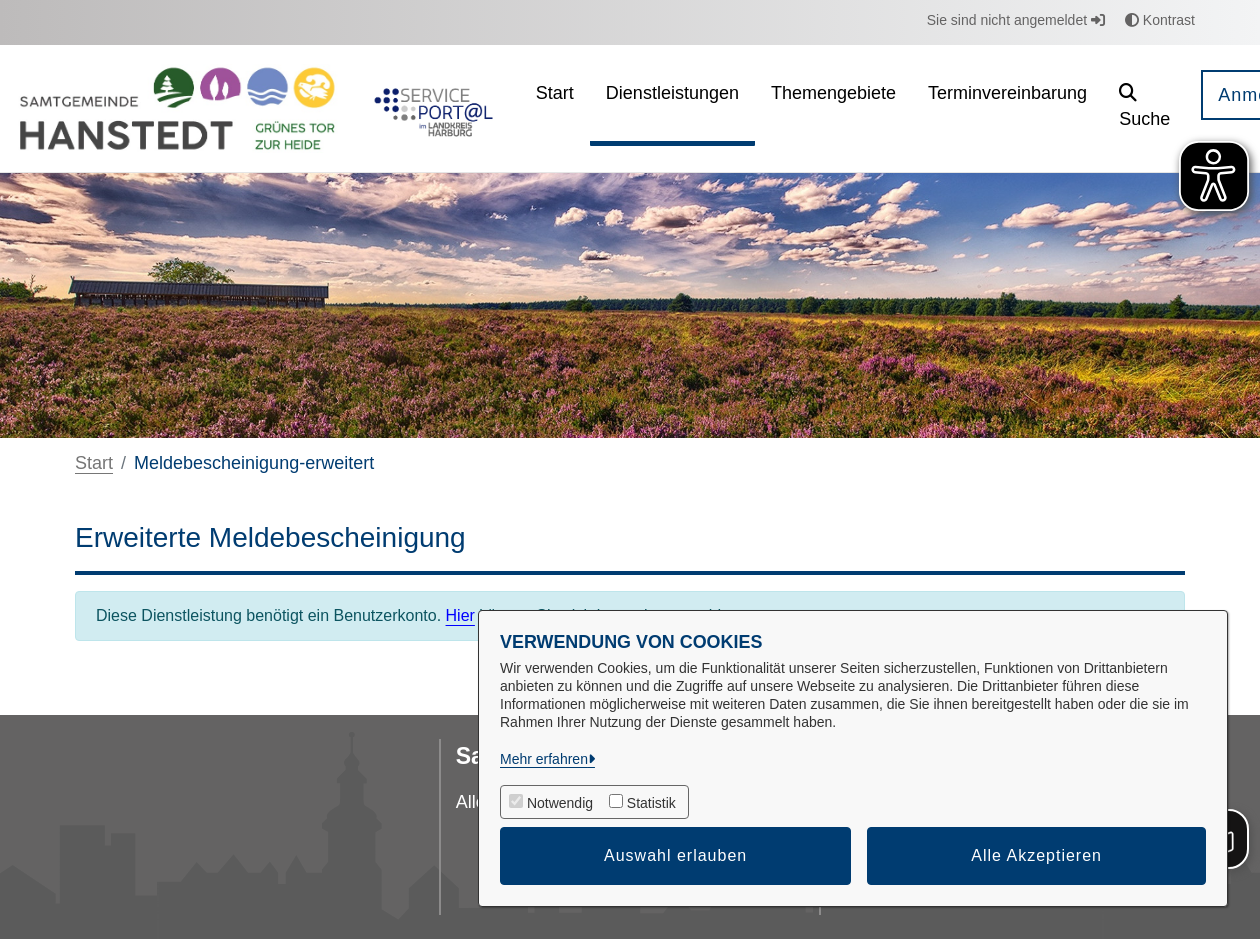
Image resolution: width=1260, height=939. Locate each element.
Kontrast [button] (1160, 20)
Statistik (651, 803)
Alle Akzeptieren (1036, 855)
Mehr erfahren (544, 759)
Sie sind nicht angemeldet (1016, 20)
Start (94, 463)
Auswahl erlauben (675, 855)
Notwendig (560, 803)
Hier (460, 615)
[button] (1144, 108)
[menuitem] (555, 108)
